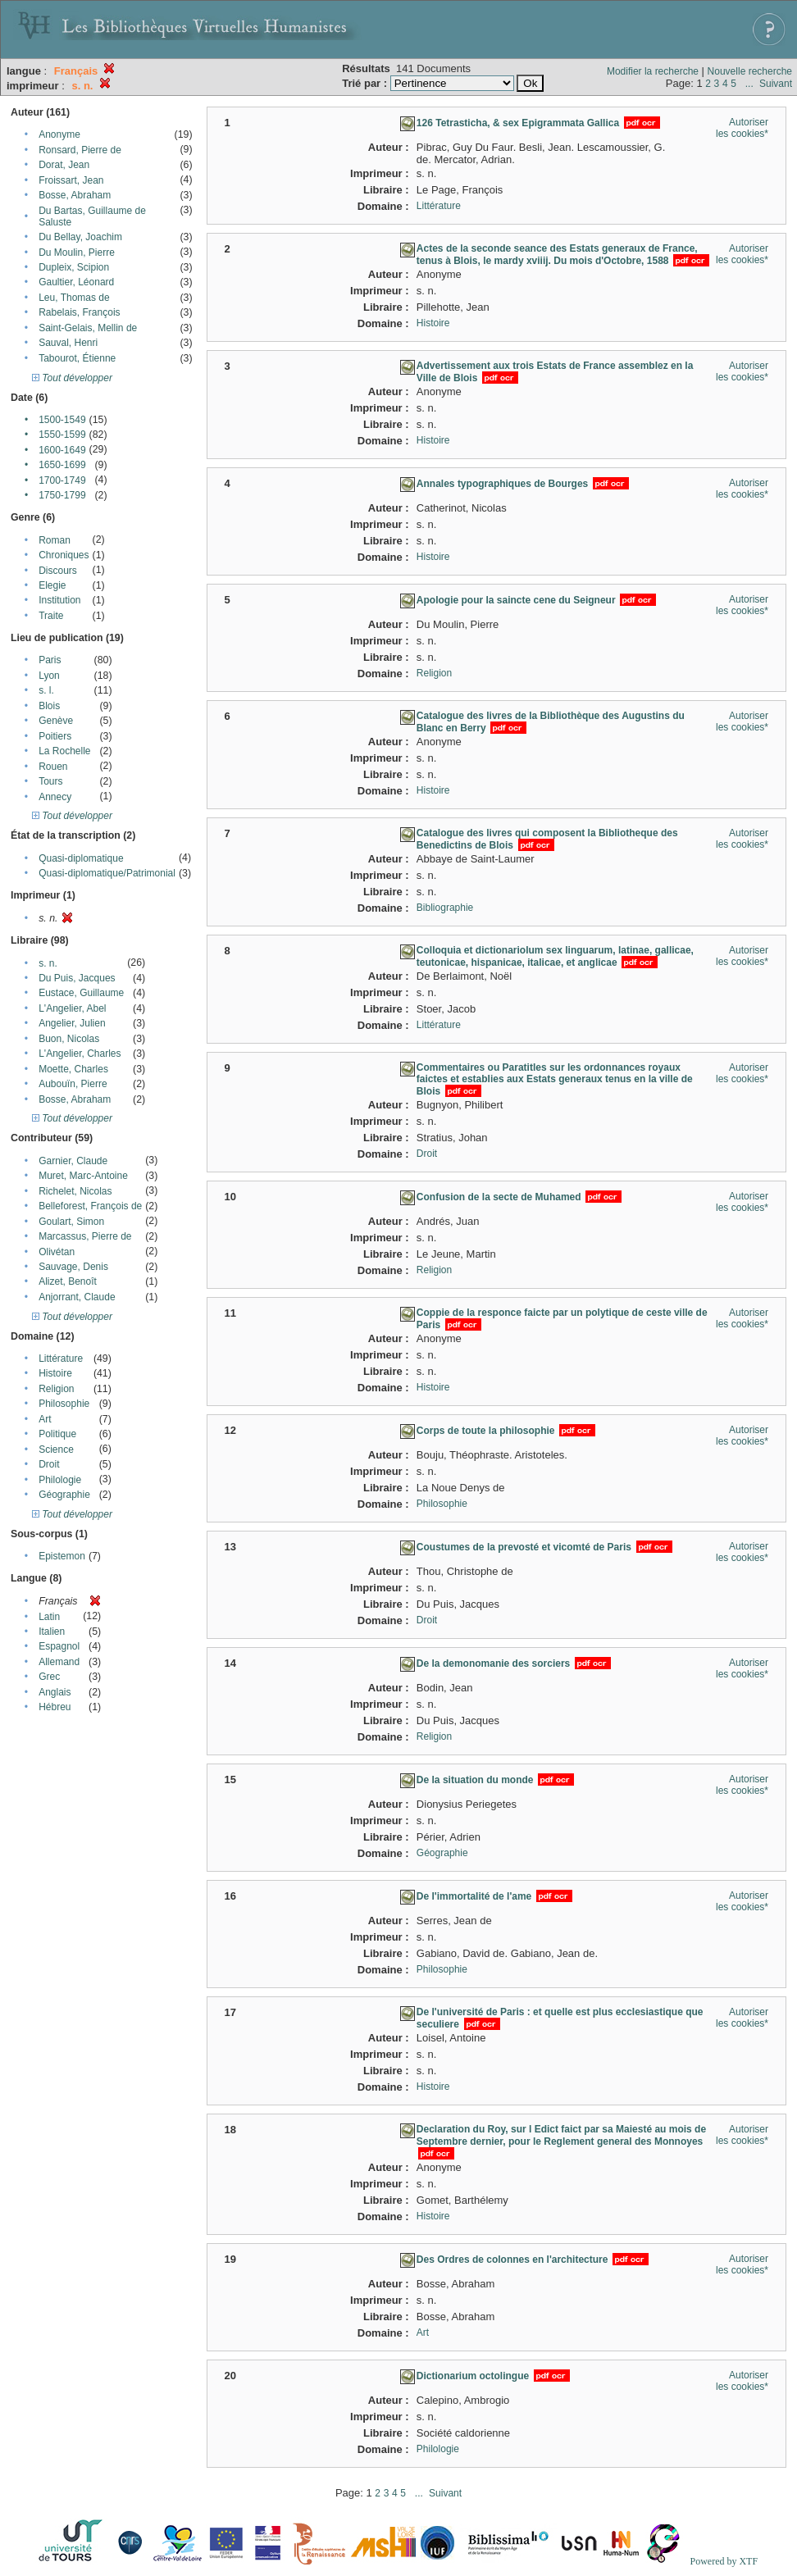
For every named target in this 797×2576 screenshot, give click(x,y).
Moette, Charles (73, 1069)
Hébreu (55, 1707)
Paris (50, 660)
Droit (49, 1464)
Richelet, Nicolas (75, 1191)
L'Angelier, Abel (72, 1008)
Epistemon (62, 1556)
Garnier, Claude (73, 1161)
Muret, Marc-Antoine (83, 1175)
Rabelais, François (79, 312)
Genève (56, 720)
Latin (49, 1617)
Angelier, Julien (72, 1023)
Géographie (64, 1494)
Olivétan (57, 1252)
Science (56, 1449)
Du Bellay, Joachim (80, 237)
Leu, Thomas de (74, 297)
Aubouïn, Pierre (73, 1084)
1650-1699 (62, 465)
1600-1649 (62, 450)
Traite (51, 615)
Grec (49, 1676)
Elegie (52, 585)
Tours (50, 781)
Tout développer (72, 378)
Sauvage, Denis (73, 1266)
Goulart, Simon (71, 1221)
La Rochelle (64, 751)
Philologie (60, 1480)
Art (45, 1419)
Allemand (59, 1662)
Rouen (53, 766)
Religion (56, 1389)
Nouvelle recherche (750, 71)
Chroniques (64, 555)
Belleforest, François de (90, 1206)
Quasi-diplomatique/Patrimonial (107, 873)
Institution (59, 600)
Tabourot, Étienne (77, 358)
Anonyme (59, 134)
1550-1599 (62, 434)
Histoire (55, 1373)
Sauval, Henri (68, 342)
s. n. (48, 963)
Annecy (55, 797)
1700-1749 (62, 480)
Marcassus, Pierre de (85, 1236)
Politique (57, 1434)
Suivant (775, 83)
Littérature (61, 1358)
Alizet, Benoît (68, 1281)
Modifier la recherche (653, 71)
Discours (58, 570)
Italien (52, 1631)
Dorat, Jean (64, 165)
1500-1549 (62, 420)
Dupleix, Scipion (74, 267)
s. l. (46, 690)
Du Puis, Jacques (77, 978)
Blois (49, 706)
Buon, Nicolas (69, 1039)
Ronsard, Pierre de (80, 150)
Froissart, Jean (71, 180)
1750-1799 (62, 495)
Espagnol (59, 1646)
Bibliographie (445, 907)
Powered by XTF (724, 2561)
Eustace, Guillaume (81, 993)
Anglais (55, 1692)
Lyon (49, 675)
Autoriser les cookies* (742, 127)
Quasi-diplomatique (81, 858)
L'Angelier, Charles (80, 1053)
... (749, 83)
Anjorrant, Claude (77, 1297)
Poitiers (55, 736)
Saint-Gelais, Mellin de (88, 328)
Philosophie (64, 1403)
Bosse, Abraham (75, 195)
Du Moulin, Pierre (77, 252)
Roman (55, 540)
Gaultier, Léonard (76, 282)
